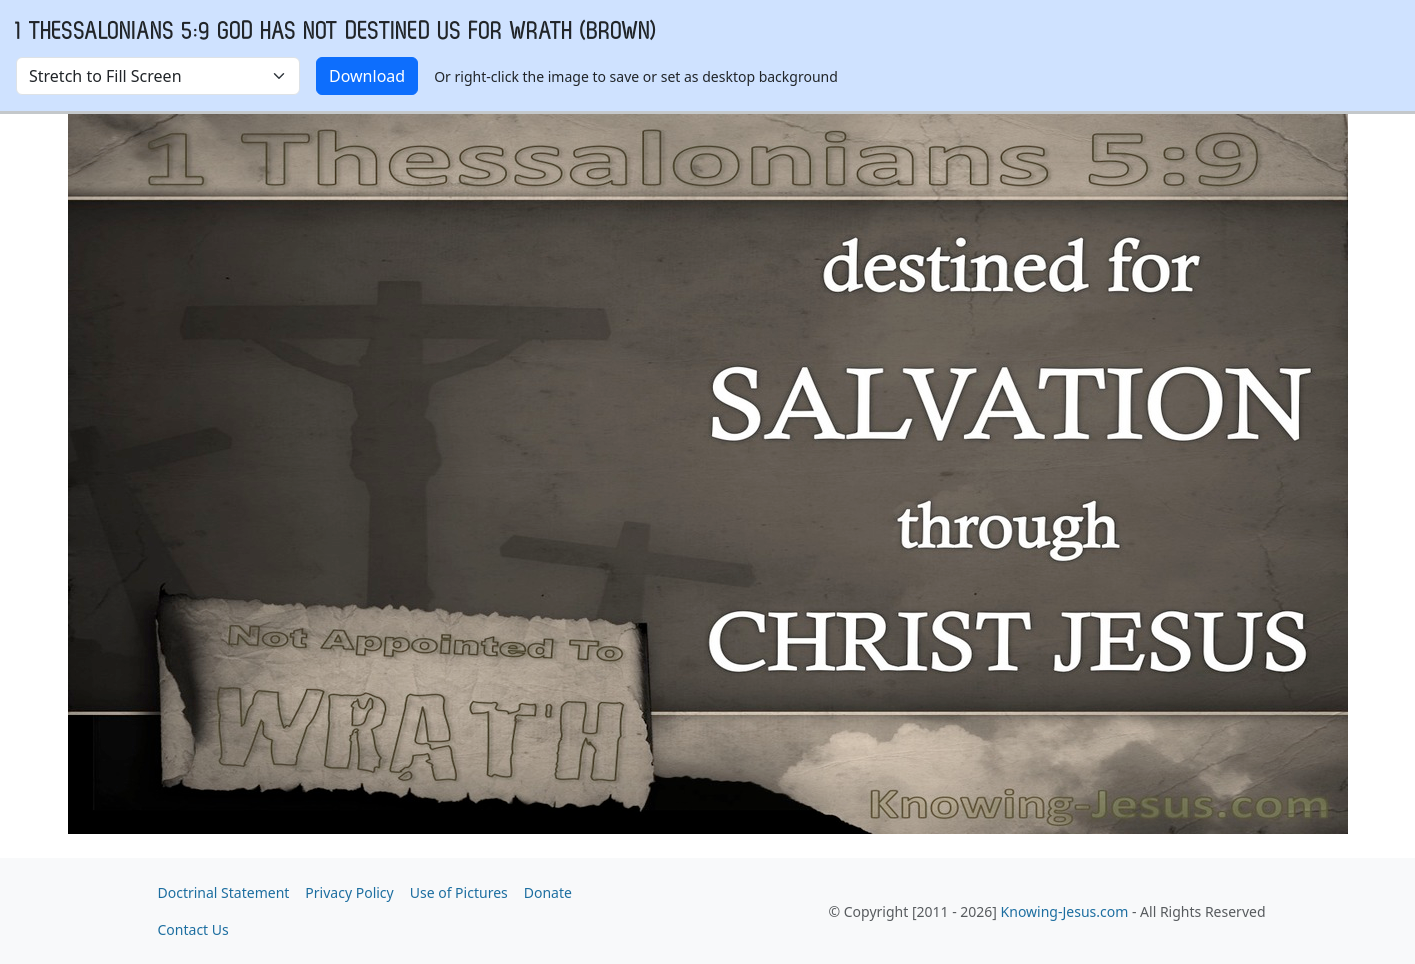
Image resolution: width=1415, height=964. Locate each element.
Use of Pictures (459, 892)
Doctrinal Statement (224, 892)
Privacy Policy (349, 892)
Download (367, 76)
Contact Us (193, 929)
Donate (548, 892)
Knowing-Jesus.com (1065, 911)
